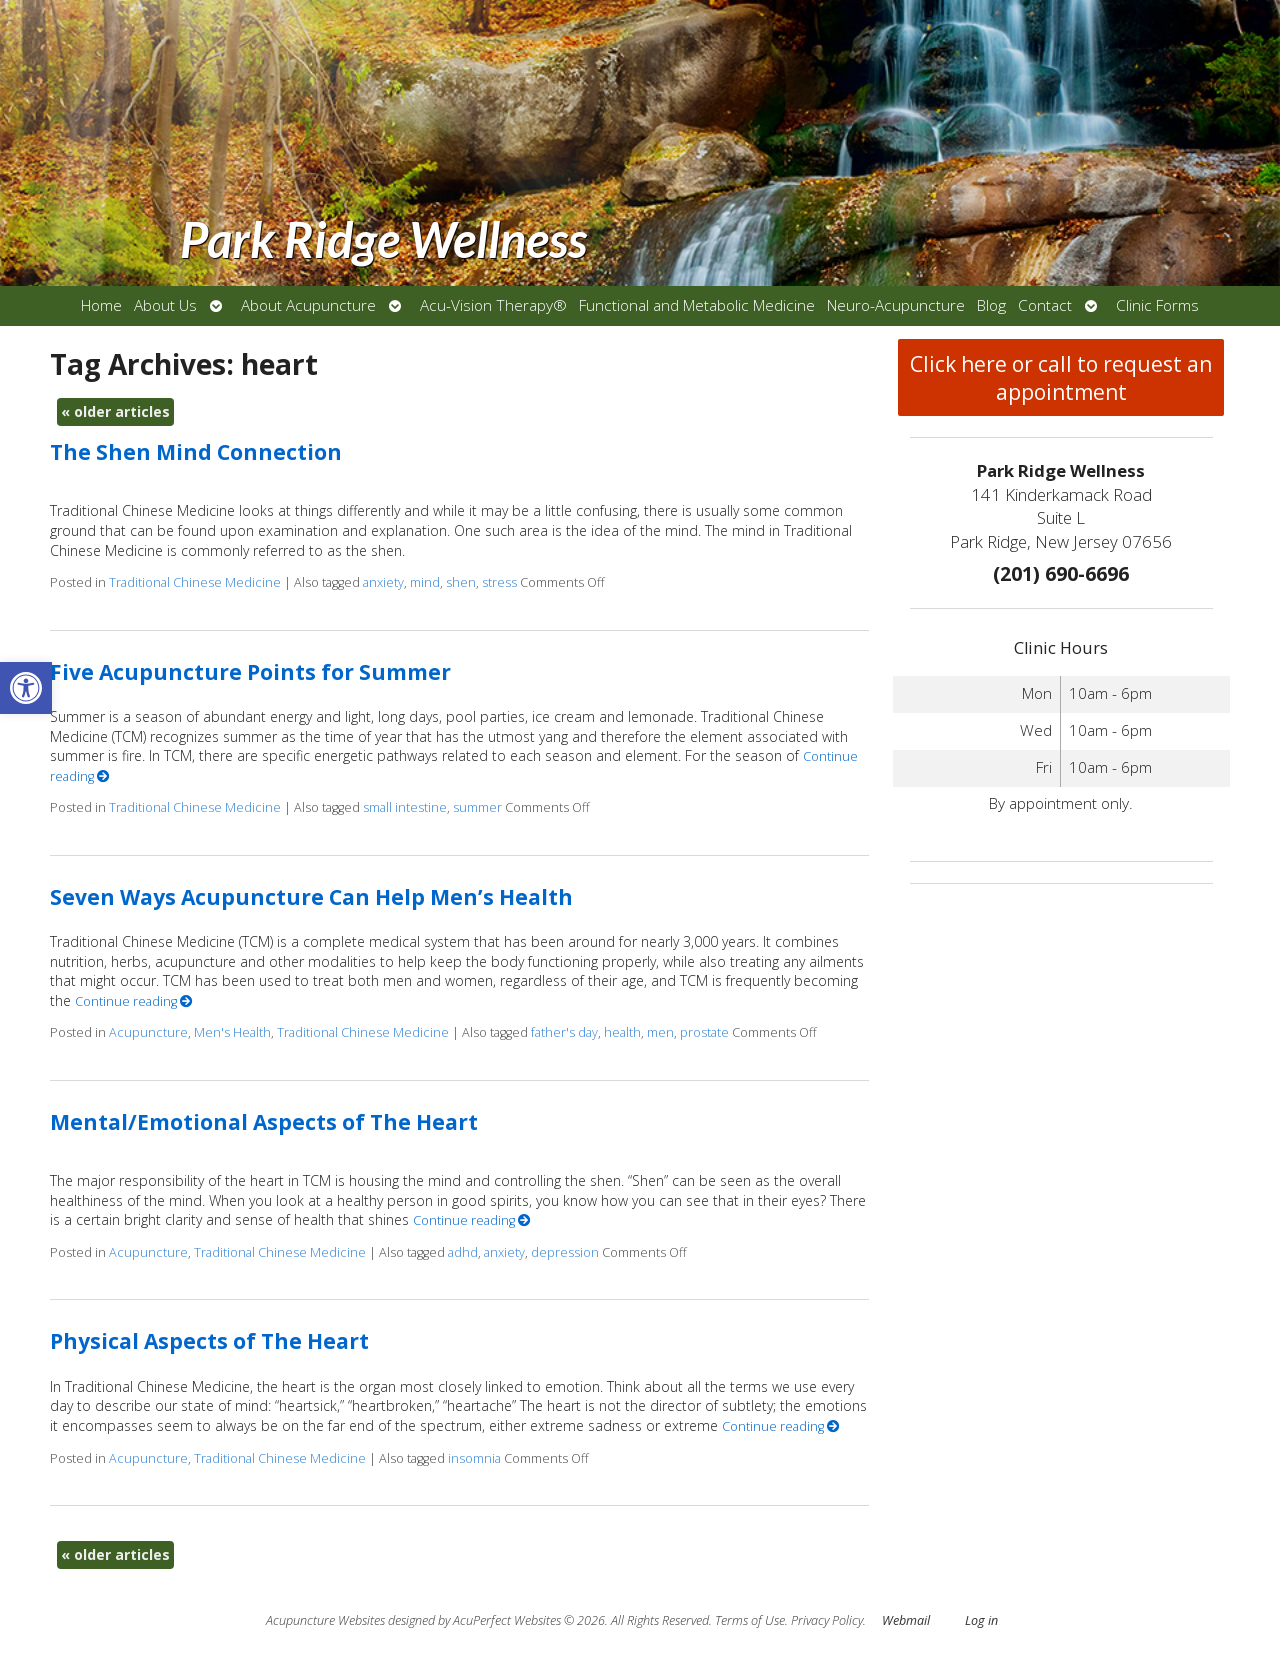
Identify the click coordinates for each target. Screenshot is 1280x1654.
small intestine (405, 807)
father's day (564, 1032)
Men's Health (232, 1032)
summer (477, 807)
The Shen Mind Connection (196, 452)
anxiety (383, 582)
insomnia (474, 1458)
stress (499, 582)
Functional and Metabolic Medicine (697, 305)
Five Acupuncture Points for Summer (250, 672)
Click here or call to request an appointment (1061, 378)
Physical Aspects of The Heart (209, 1341)
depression (565, 1252)
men (660, 1032)
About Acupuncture (308, 305)
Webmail (906, 1620)
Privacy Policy (827, 1620)
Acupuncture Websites (325, 1620)
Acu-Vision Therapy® (493, 305)
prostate (704, 1032)
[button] (26, 688)
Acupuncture (148, 1032)
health (622, 1032)
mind (425, 582)
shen (461, 582)
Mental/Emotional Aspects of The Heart (264, 1122)
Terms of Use (750, 1620)
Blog (991, 305)
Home (101, 305)
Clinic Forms (1157, 305)
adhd (463, 1252)
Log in (981, 1620)
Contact (1045, 305)
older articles (115, 411)
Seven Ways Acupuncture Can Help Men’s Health (311, 897)
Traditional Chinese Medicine (195, 582)
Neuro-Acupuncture (896, 305)
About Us (165, 305)
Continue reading (134, 1001)
